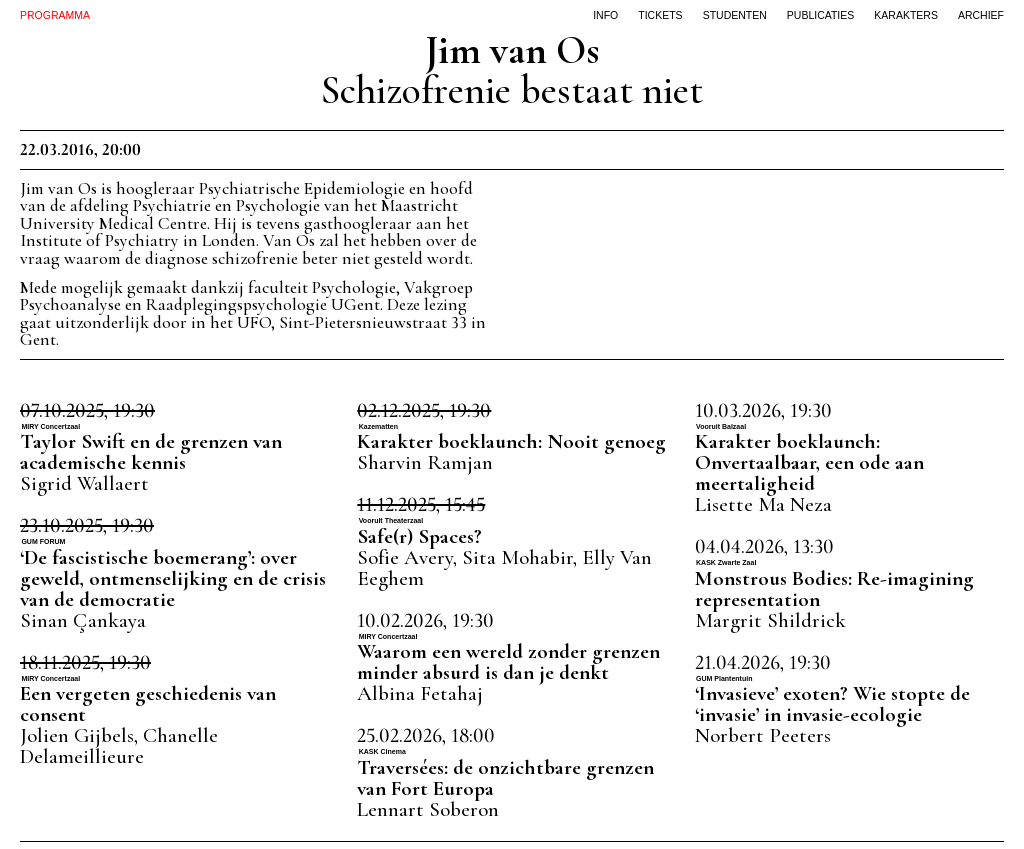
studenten (735, 15)
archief (981, 15)
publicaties (821, 15)
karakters (906, 15)
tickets (660, 15)
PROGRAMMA (55, 15)
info (605, 15)
